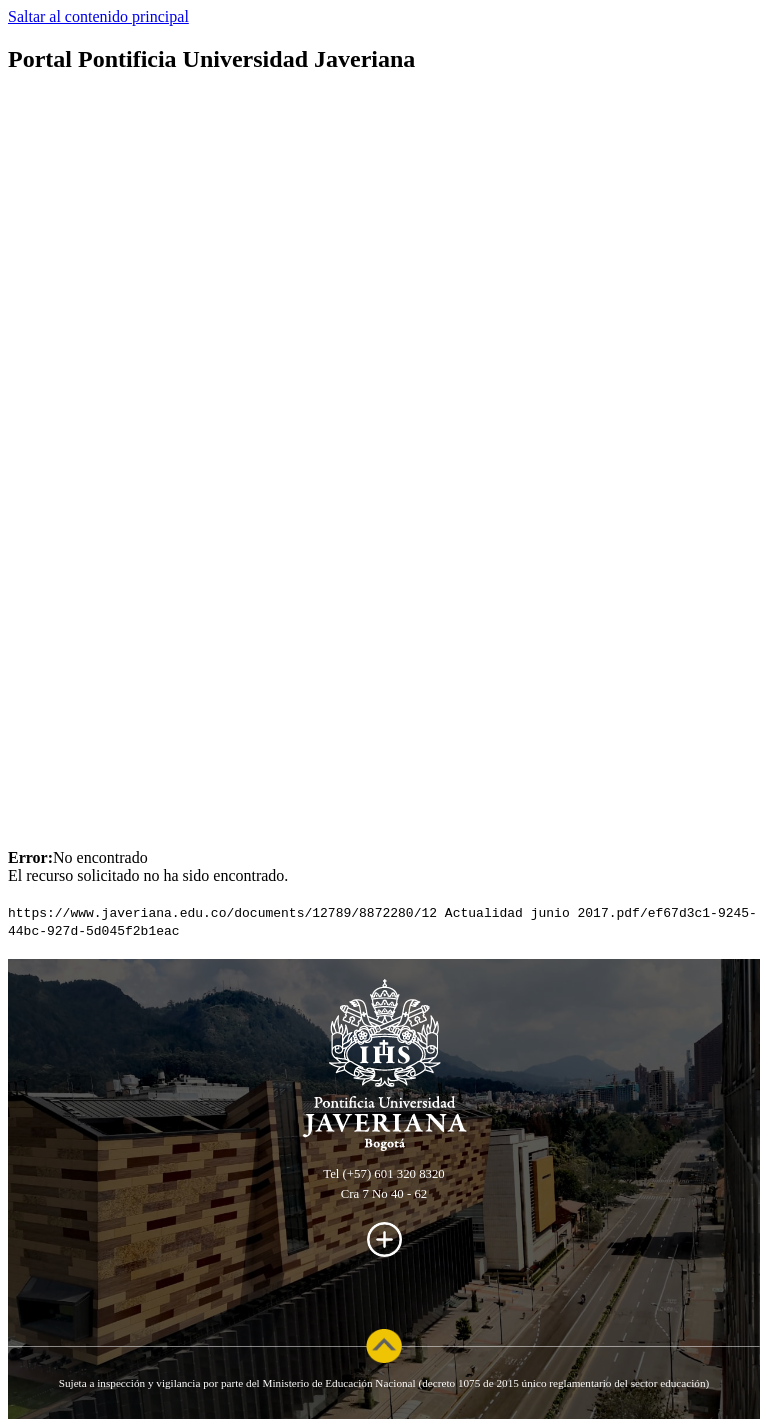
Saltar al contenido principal (98, 16)
